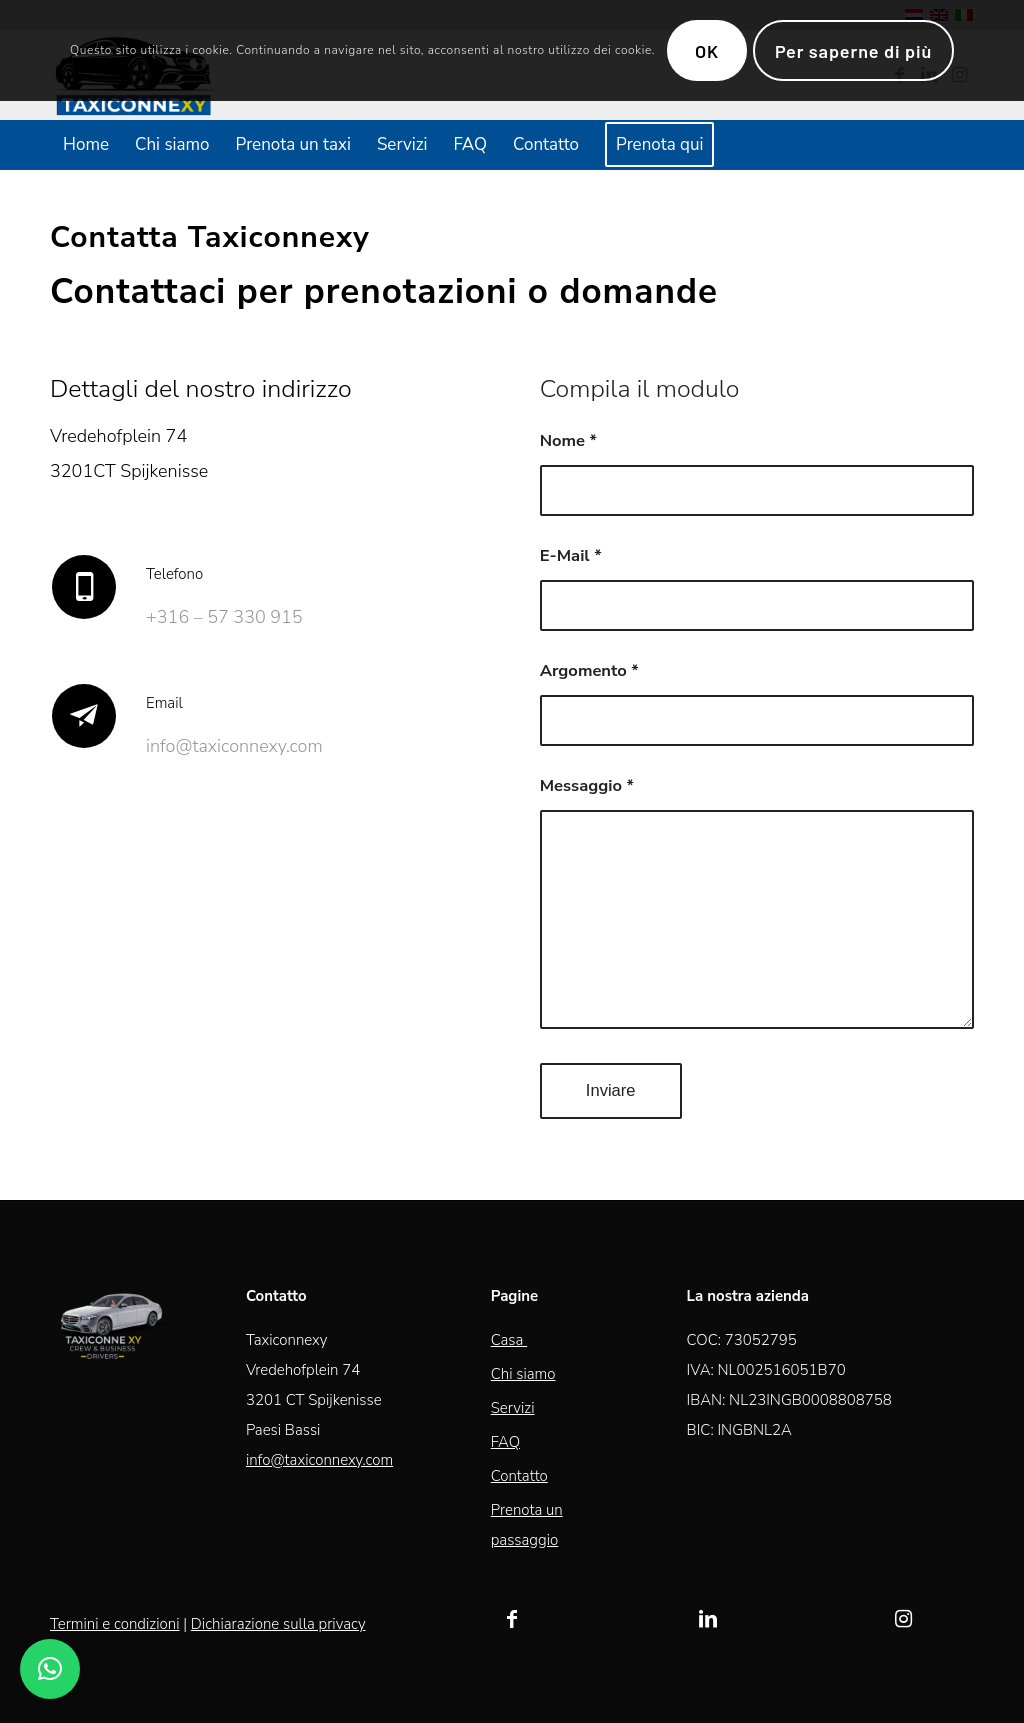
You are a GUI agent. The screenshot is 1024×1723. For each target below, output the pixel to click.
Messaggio (587, 785)
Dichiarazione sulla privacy (278, 1624)
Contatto (519, 1476)
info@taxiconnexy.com (319, 1460)
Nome (568, 440)
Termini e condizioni (114, 1624)
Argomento (589, 670)
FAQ (505, 1442)
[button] (50, 1669)
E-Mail (571, 555)
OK (707, 51)
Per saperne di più (853, 51)
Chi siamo (523, 1374)
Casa (509, 1340)
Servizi (513, 1408)
